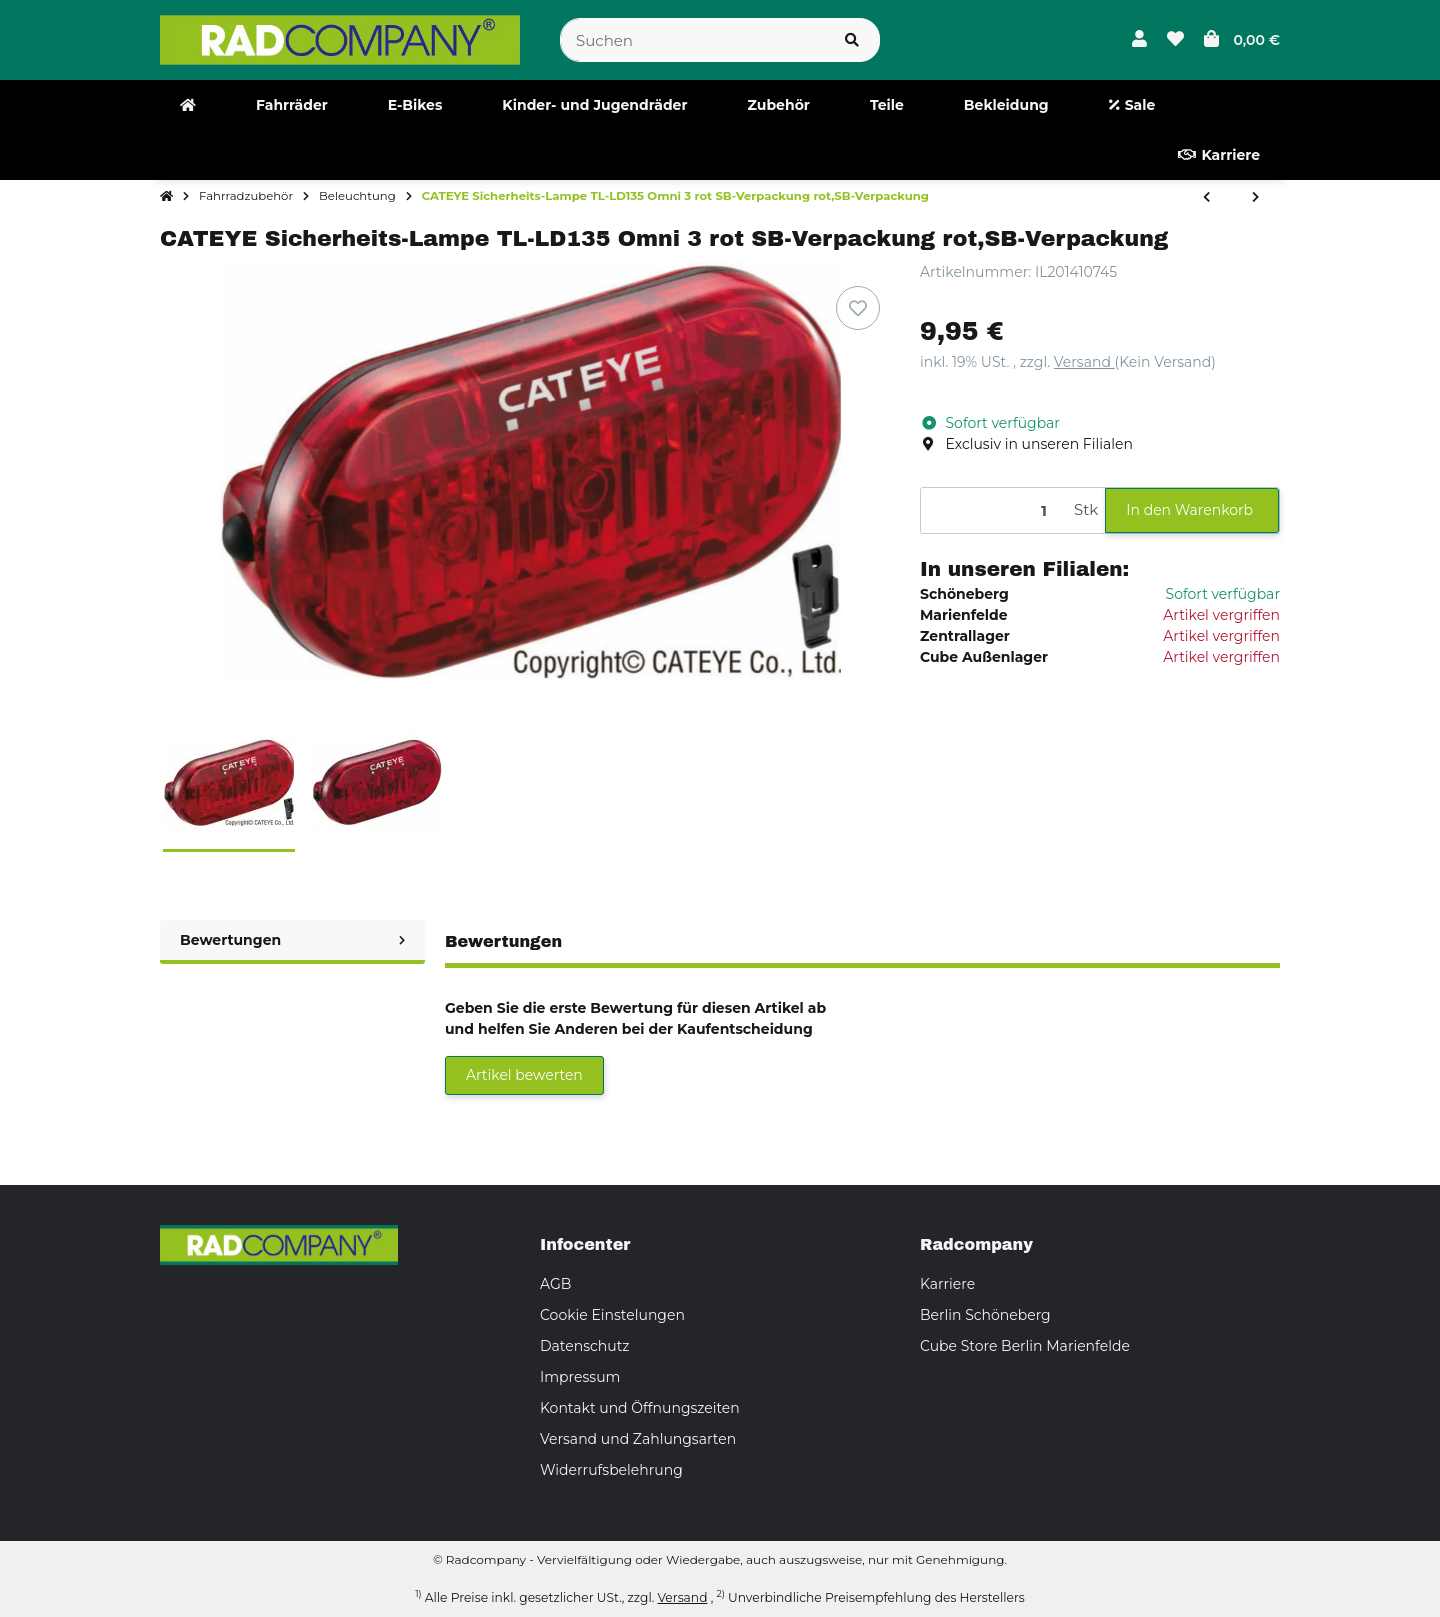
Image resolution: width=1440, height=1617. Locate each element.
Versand (1084, 362)
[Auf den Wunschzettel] (858, 308)
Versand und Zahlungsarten (638, 1439)
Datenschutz (584, 1346)
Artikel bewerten (524, 1075)
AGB (555, 1284)
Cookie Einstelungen (612, 1315)
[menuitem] (188, 105)
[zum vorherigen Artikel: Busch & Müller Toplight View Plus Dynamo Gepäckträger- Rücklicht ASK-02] (1206, 198)
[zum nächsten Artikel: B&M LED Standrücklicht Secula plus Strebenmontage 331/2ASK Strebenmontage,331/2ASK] (1255, 198)
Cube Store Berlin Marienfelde (1025, 1346)
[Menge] (994, 510)
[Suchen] (692, 40)
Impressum (580, 1377)
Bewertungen (292, 940)
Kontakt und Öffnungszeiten (640, 1408)
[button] (1139, 40)
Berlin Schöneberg (985, 1315)
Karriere (947, 1284)
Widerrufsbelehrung (611, 1470)
